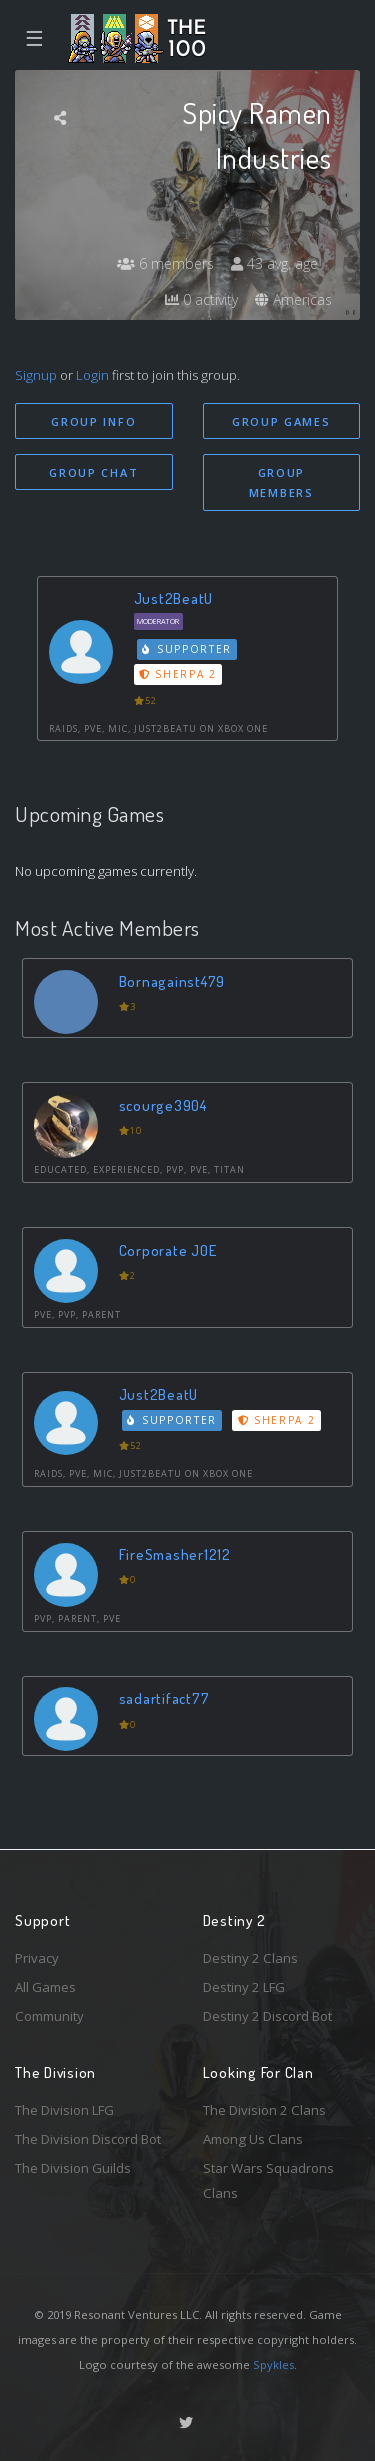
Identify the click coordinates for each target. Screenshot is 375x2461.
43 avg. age (274, 263)
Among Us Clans (253, 2139)
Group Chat (93, 472)
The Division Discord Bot (88, 2139)
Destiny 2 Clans (250, 1958)
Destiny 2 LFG (244, 1987)
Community (49, 2016)
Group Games (281, 421)
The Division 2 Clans (264, 2110)
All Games (45, 1987)
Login (92, 375)
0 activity (201, 299)
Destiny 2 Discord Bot (267, 2016)
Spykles (273, 2364)
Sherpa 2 (178, 674)
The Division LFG (64, 2110)
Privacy (37, 1958)
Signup (36, 375)
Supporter (187, 649)
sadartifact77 (164, 1698)
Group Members (281, 483)
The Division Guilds (73, 2168)
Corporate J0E (168, 1250)
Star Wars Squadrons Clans (268, 2180)
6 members (165, 263)
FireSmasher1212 (175, 1554)
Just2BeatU (174, 598)
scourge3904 (163, 1105)
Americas (293, 299)
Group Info (93, 421)
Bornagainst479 (172, 981)
